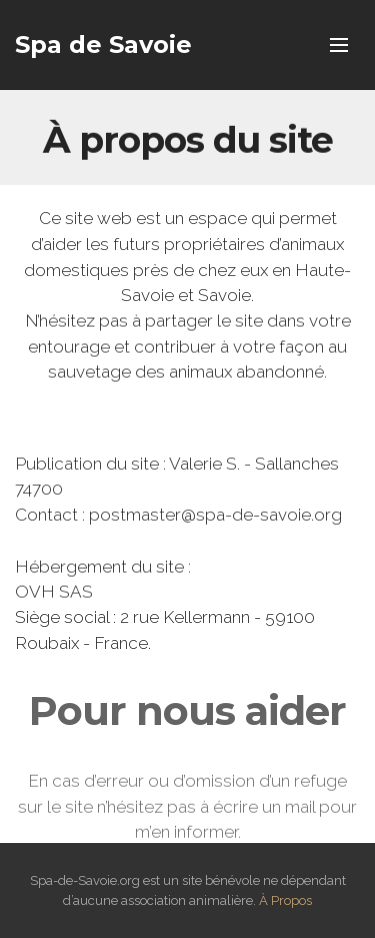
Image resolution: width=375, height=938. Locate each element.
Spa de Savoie (103, 44)
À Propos (285, 900)
